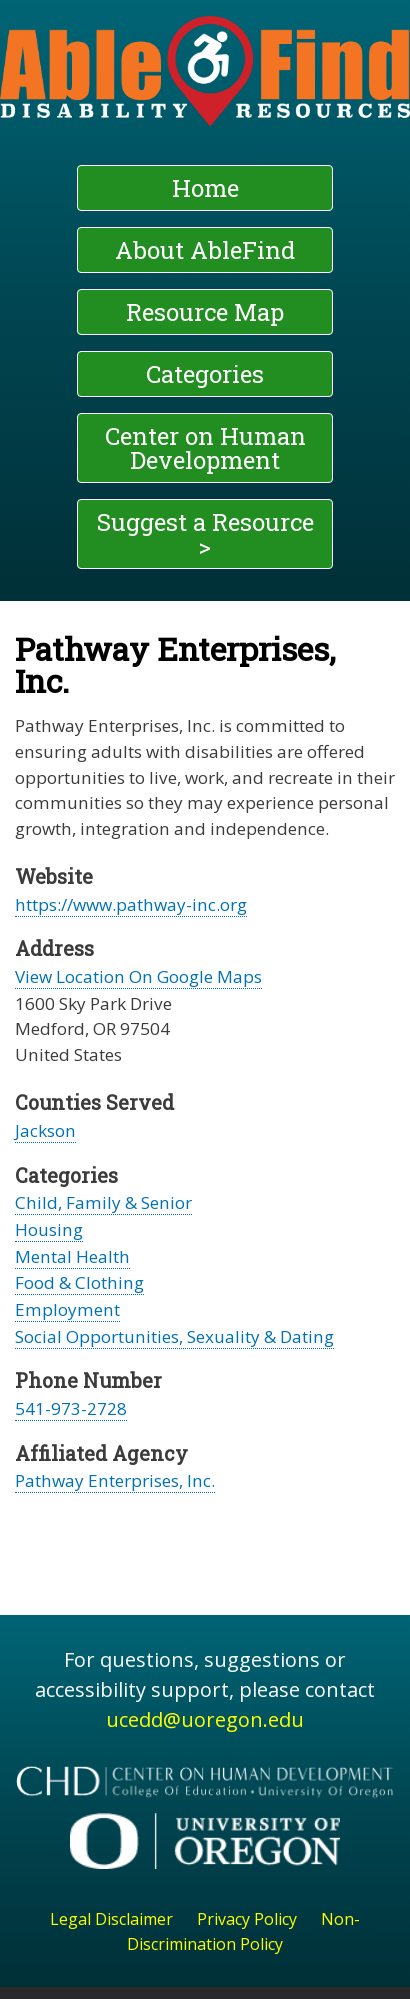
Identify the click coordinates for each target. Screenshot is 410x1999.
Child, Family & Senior (103, 1202)
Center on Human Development (205, 448)
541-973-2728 (71, 1408)
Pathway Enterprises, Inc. (115, 1480)
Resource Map (205, 312)
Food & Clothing (79, 1282)
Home (205, 188)
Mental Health (72, 1256)
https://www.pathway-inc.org (131, 904)
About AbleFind (205, 250)
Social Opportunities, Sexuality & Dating (174, 1336)
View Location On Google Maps (138, 976)
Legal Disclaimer (111, 1919)
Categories (205, 374)
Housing (49, 1229)
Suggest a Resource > (205, 534)
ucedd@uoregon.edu (205, 1719)
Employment (67, 1309)
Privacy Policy (247, 1919)
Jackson (45, 1130)
